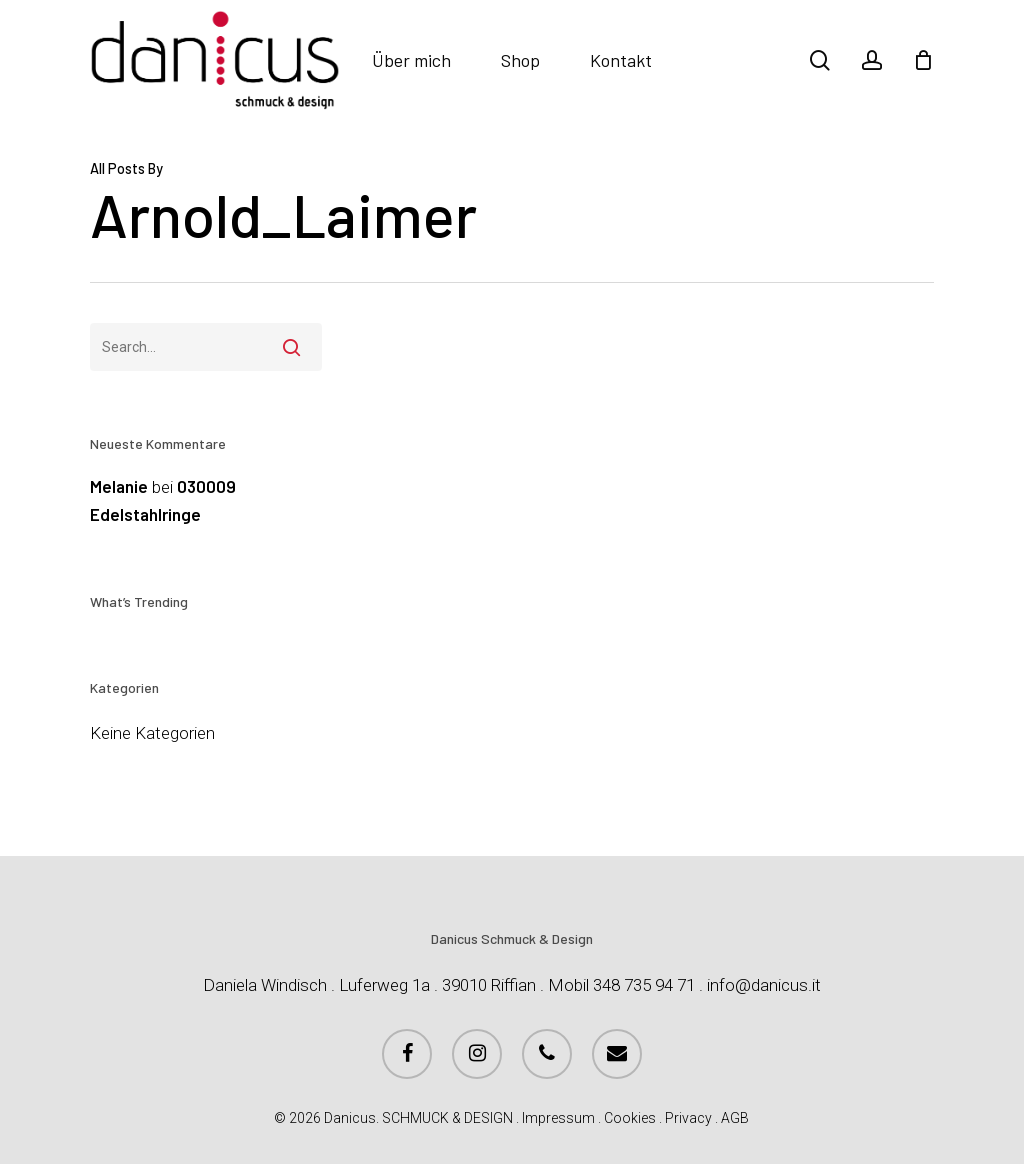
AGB (735, 1118)
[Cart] (923, 60)
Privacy (688, 1118)
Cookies (630, 1118)
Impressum (558, 1118)
